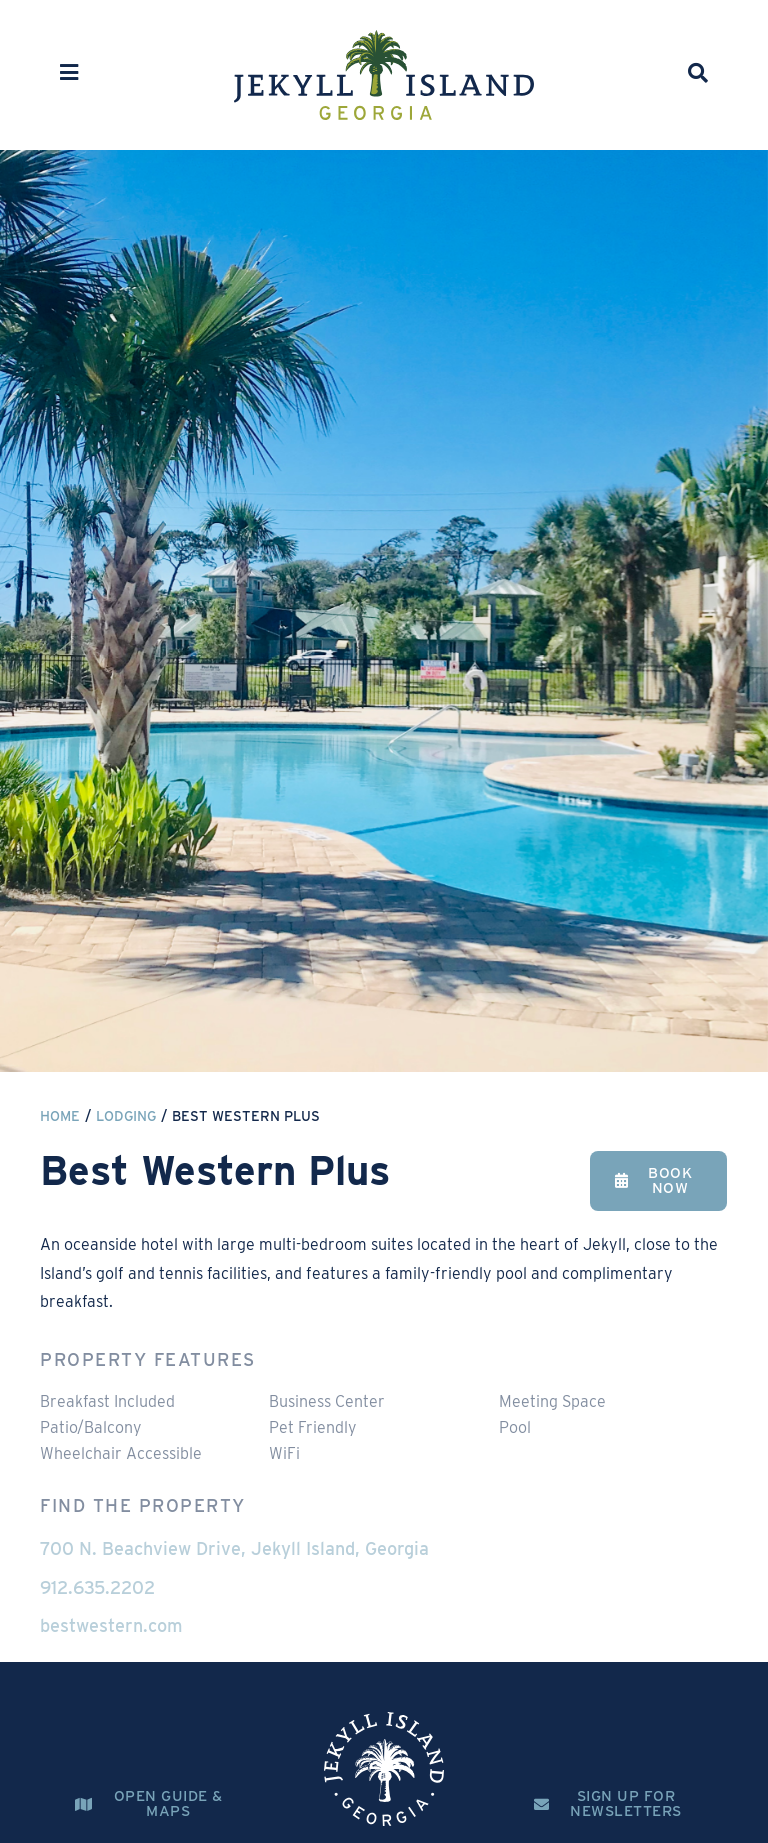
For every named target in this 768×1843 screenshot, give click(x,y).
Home (60, 1116)
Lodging (126, 1116)
